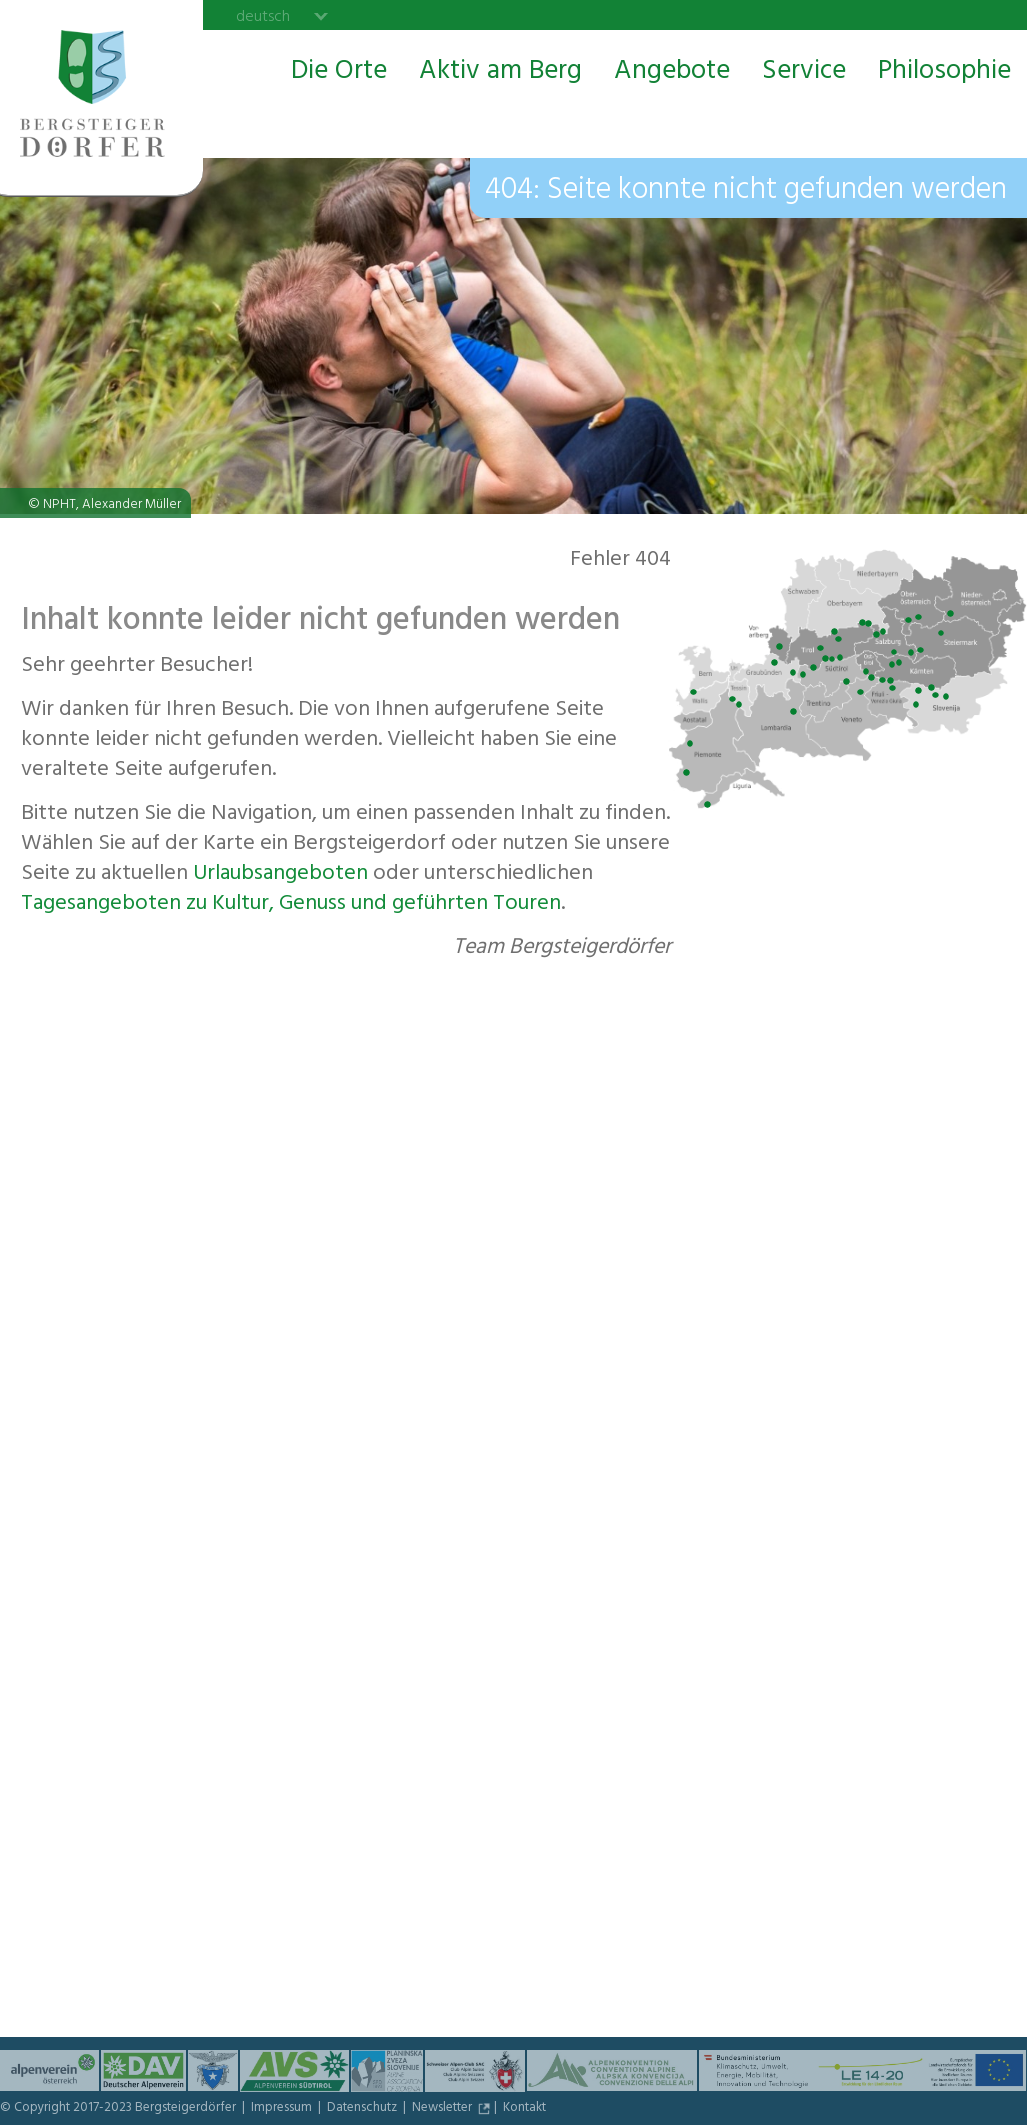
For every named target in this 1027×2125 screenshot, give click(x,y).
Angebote (672, 73)
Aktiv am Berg (500, 73)
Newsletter (443, 2109)
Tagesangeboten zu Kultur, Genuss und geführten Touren (291, 905)
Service (804, 73)
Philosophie (944, 73)
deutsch (263, 16)
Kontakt (524, 2109)
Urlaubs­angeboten (280, 875)
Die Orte (339, 73)
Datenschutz (363, 2109)
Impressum (283, 2109)
